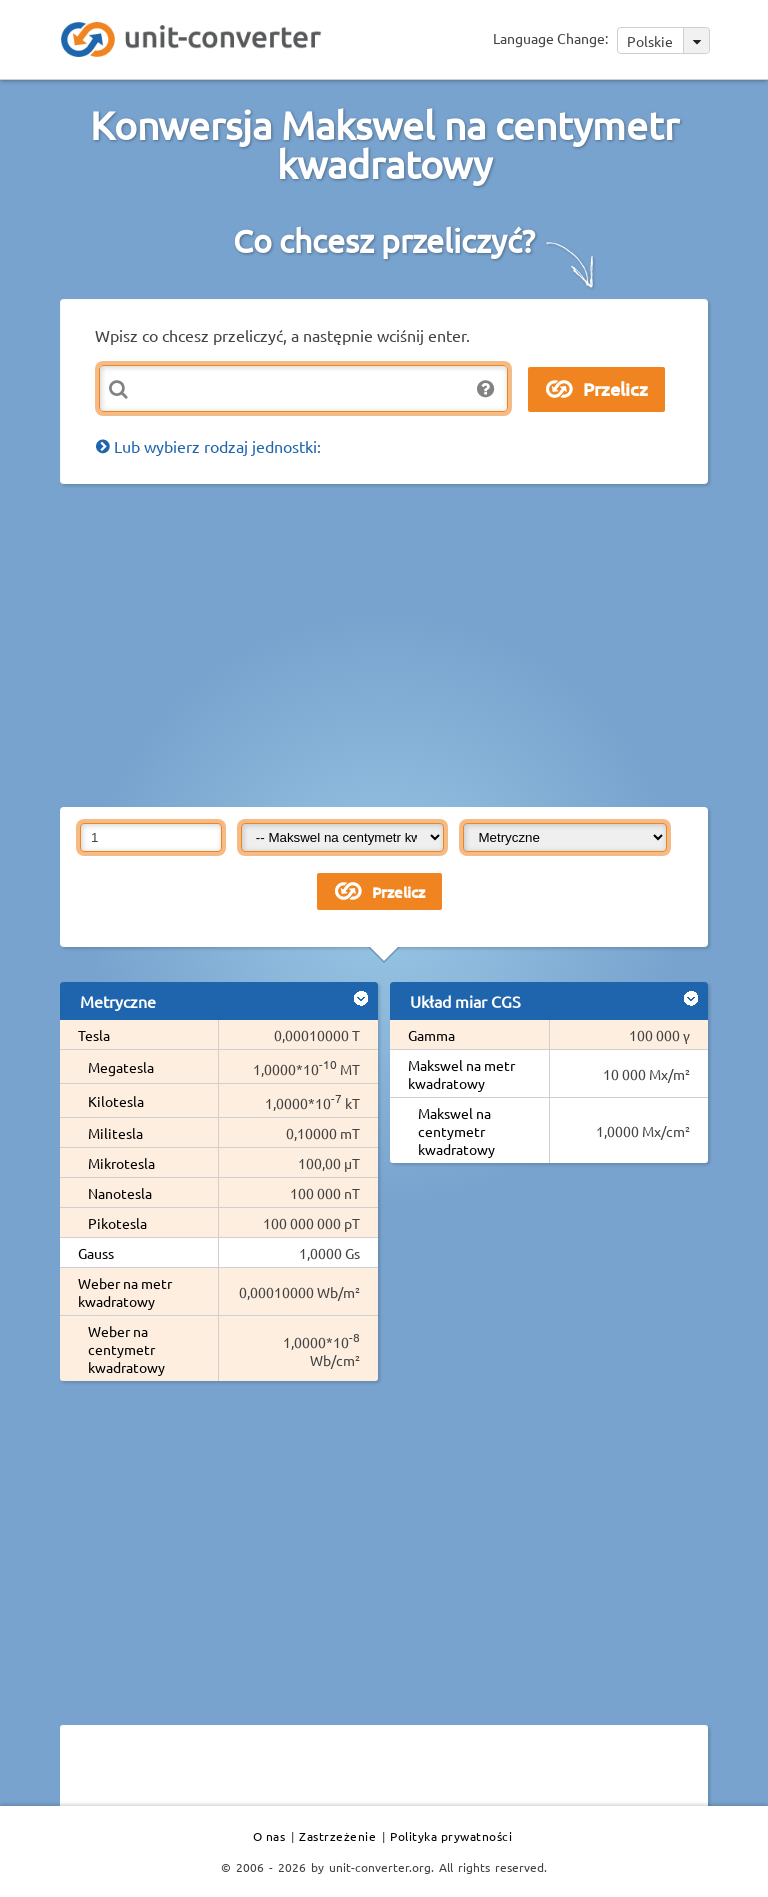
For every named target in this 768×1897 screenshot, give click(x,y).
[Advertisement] (414, 644)
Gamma (431, 1035)
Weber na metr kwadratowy (125, 1292)
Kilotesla (116, 1101)
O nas (269, 1836)
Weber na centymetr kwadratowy (126, 1349)
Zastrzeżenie (337, 1836)
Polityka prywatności (451, 1836)
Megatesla (121, 1067)
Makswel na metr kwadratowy (461, 1074)
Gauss (96, 1253)
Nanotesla (120, 1193)
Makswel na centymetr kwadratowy (456, 1131)
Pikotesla (117, 1223)
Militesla (115, 1133)
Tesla (94, 1035)
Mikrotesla (121, 1163)
